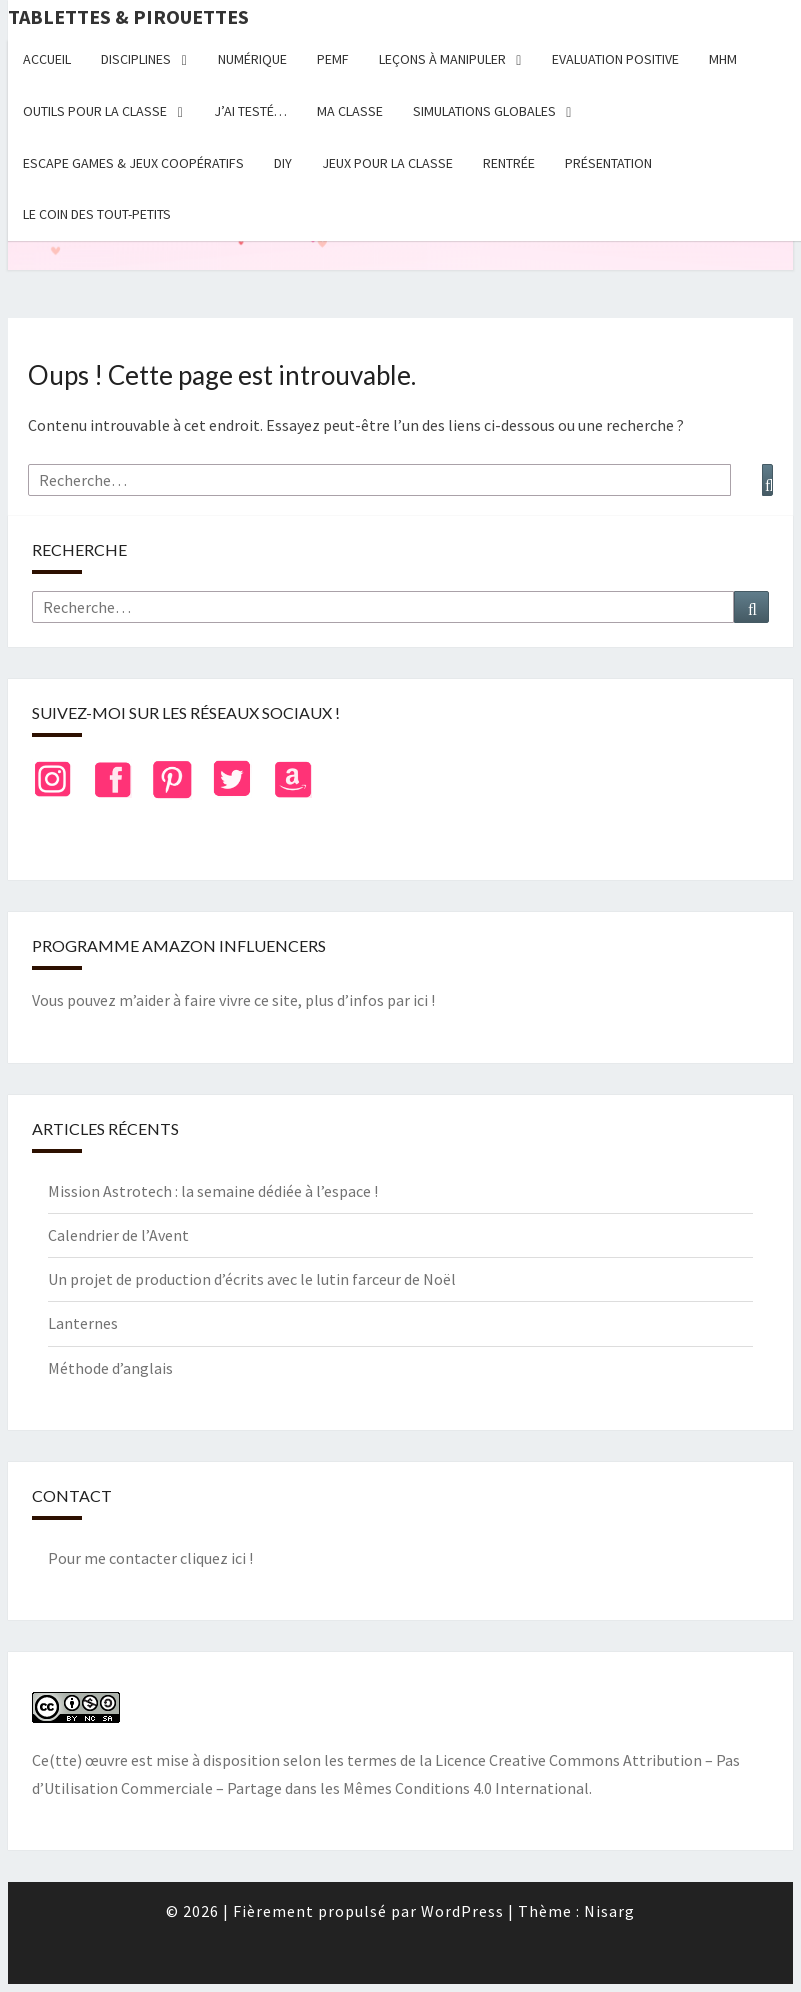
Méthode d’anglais (110, 1368)
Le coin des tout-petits (97, 214)
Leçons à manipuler (442, 59)
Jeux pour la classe (387, 163)
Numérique (252, 59)
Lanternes (83, 1323)
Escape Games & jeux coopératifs (133, 163)
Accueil (47, 59)
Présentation (608, 163)
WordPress (462, 1911)
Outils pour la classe (95, 111)
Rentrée (509, 163)
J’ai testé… (250, 111)
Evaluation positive (615, 59)
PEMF (333, 59)
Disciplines (136, 59)
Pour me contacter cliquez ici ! (150, 1558)
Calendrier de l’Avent (118, 1235)
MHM (723, 59)
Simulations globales (484, 111)
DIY (283, 163)
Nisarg (609, 1911)
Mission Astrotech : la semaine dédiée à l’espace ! (213, 1191)
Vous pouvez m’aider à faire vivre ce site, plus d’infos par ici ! (233, 1000)
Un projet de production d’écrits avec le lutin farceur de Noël (252, 1279)
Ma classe (350, 111)
